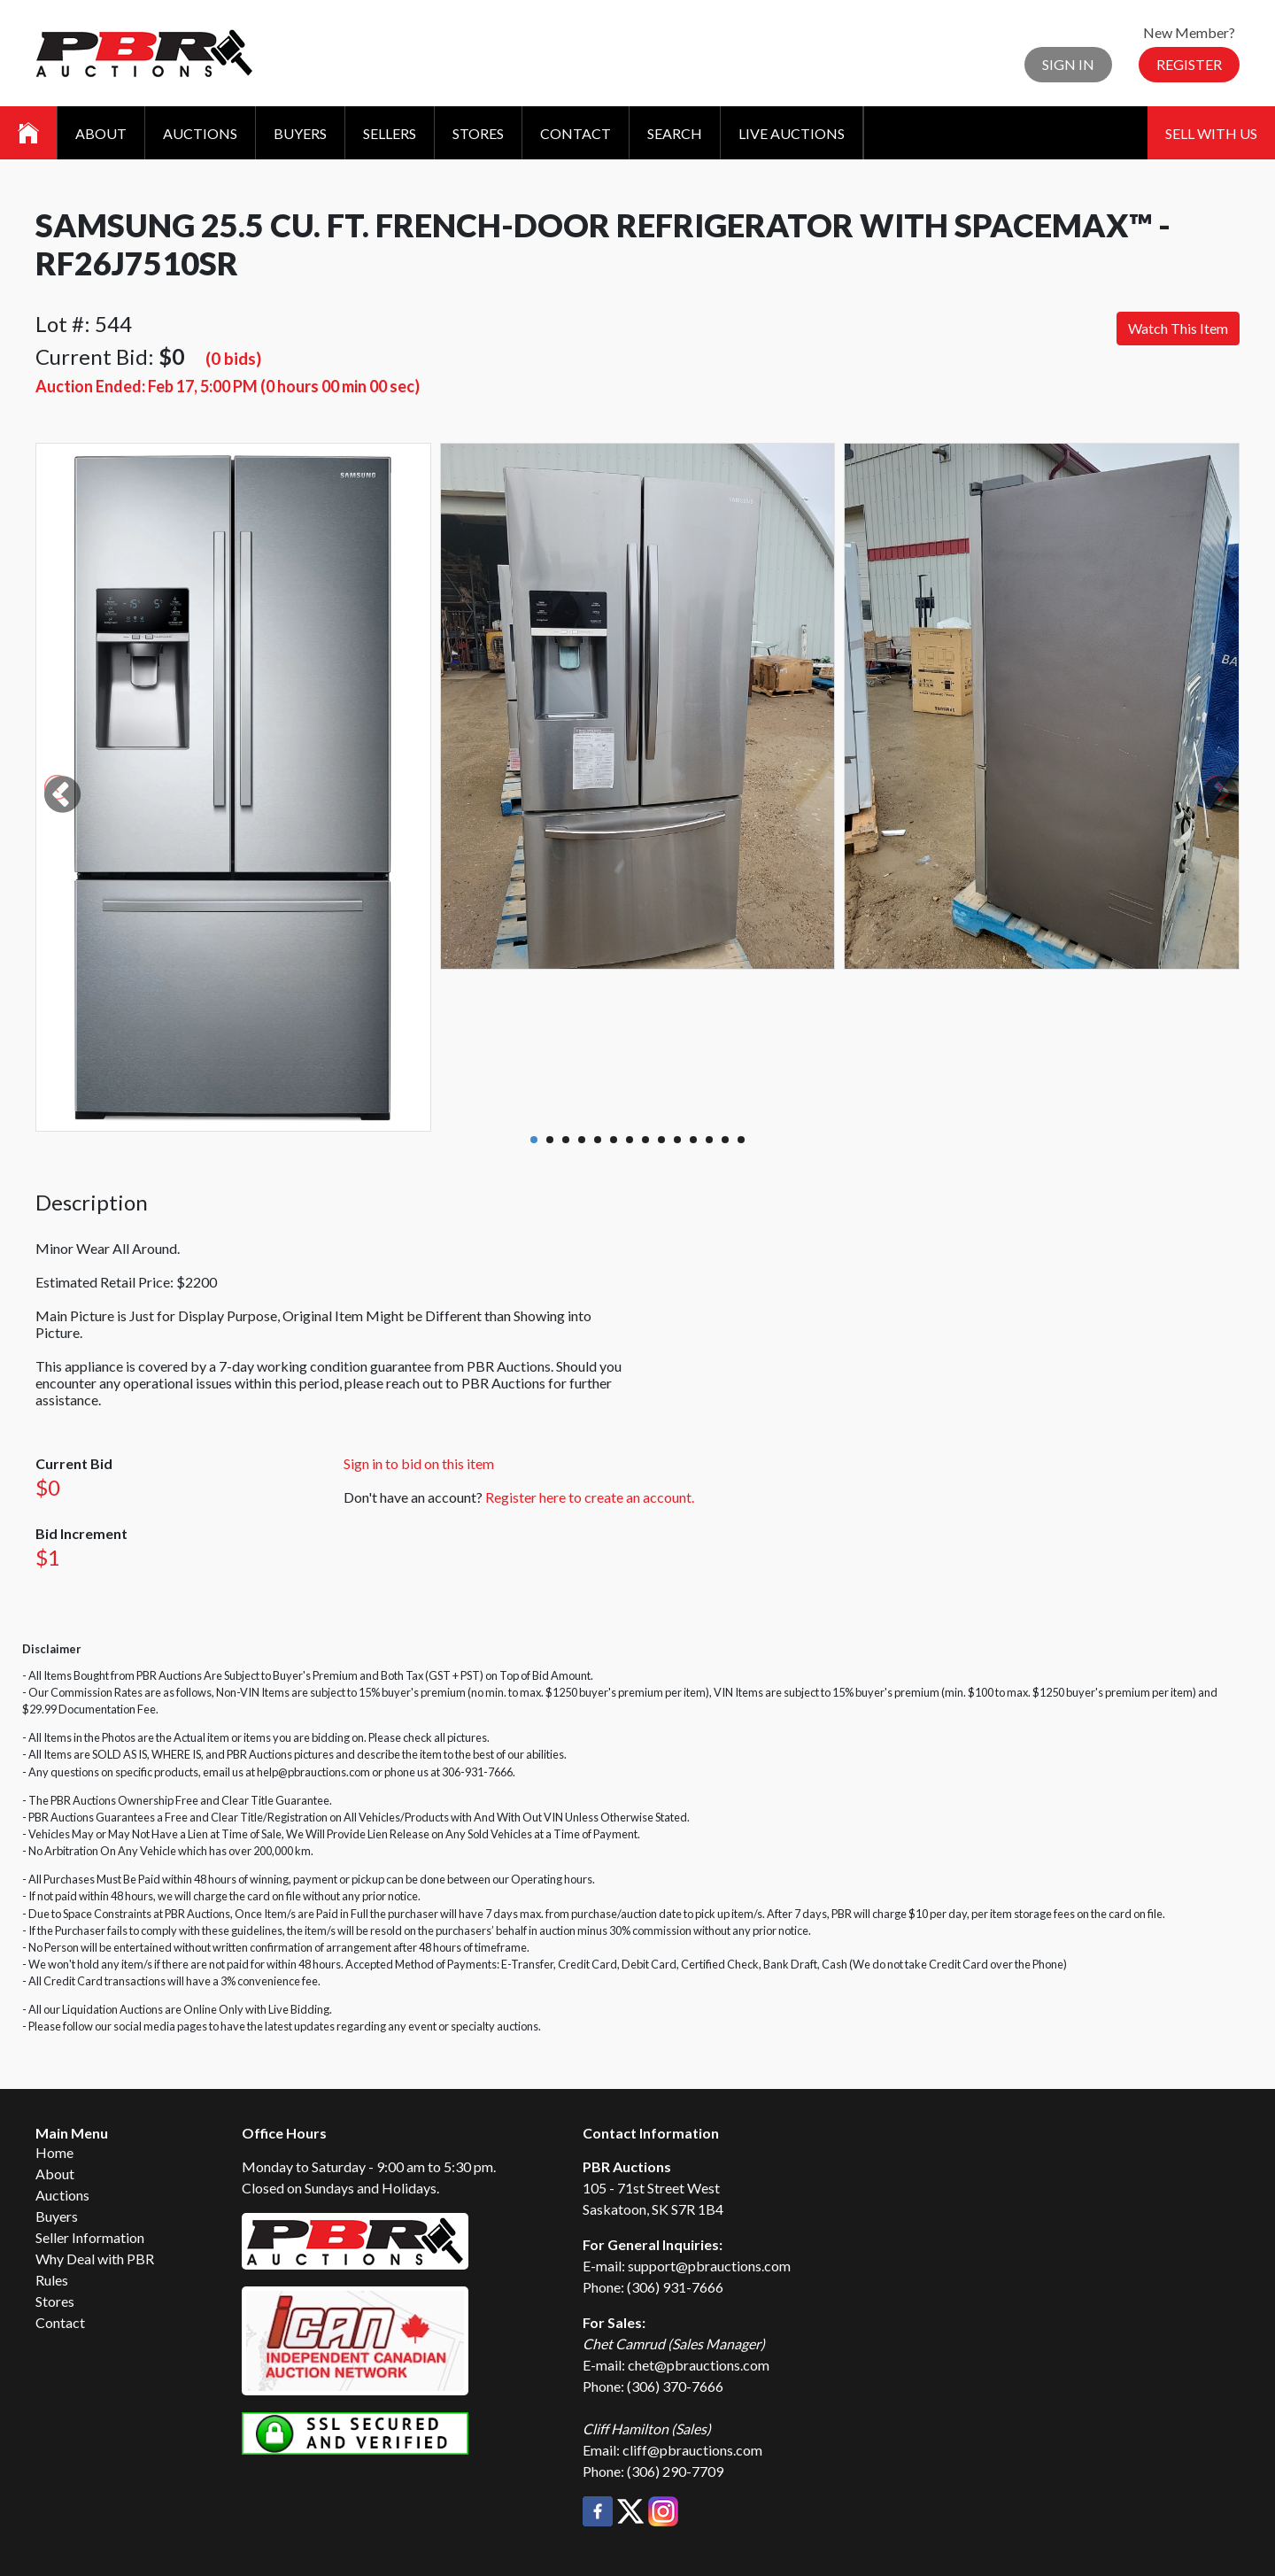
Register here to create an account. (589, 1497)
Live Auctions (791, 133)
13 (725, 1139)
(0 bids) (233, 358)
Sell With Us (1211, 133)
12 (709, 1139)
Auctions (200, 133)
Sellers (389, 133)
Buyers (300, 133)
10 (677, 1139)
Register (1189, 64)
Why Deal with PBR (94, 2258)
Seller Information (89, 2237)
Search (674, 133)
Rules (51, 2279)
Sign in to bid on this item (419, 1463)
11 (693, 1139)
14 (741, 1139)
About (101, 133)
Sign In (1068, 64)
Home (54, 2152)
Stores (478, 133)
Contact (575, 133)
